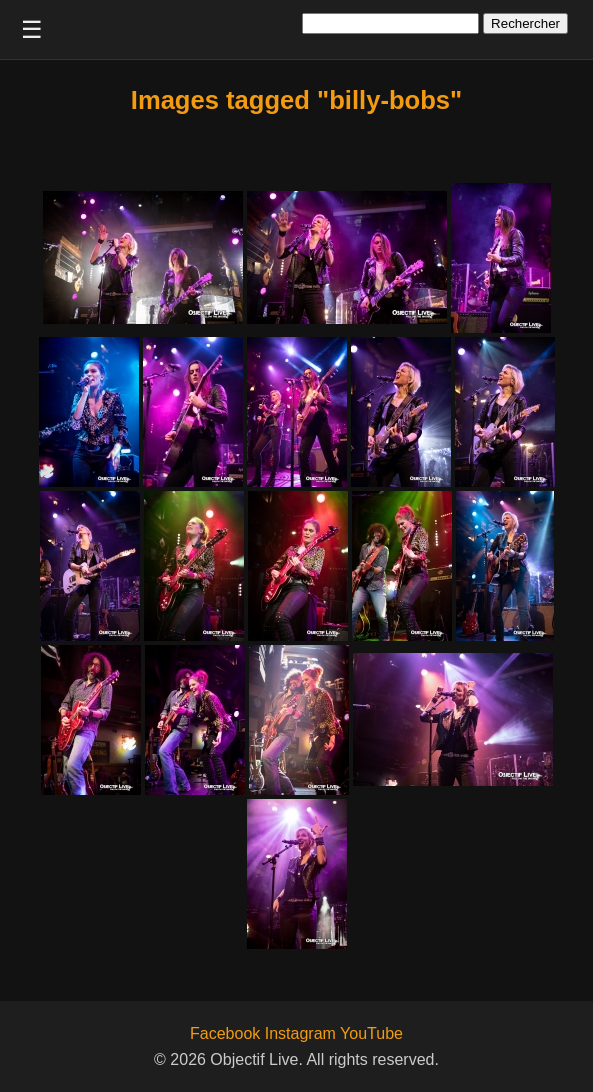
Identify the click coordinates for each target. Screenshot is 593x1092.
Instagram (300, 1033)
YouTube (371, 1033)
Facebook (225, 1033)
